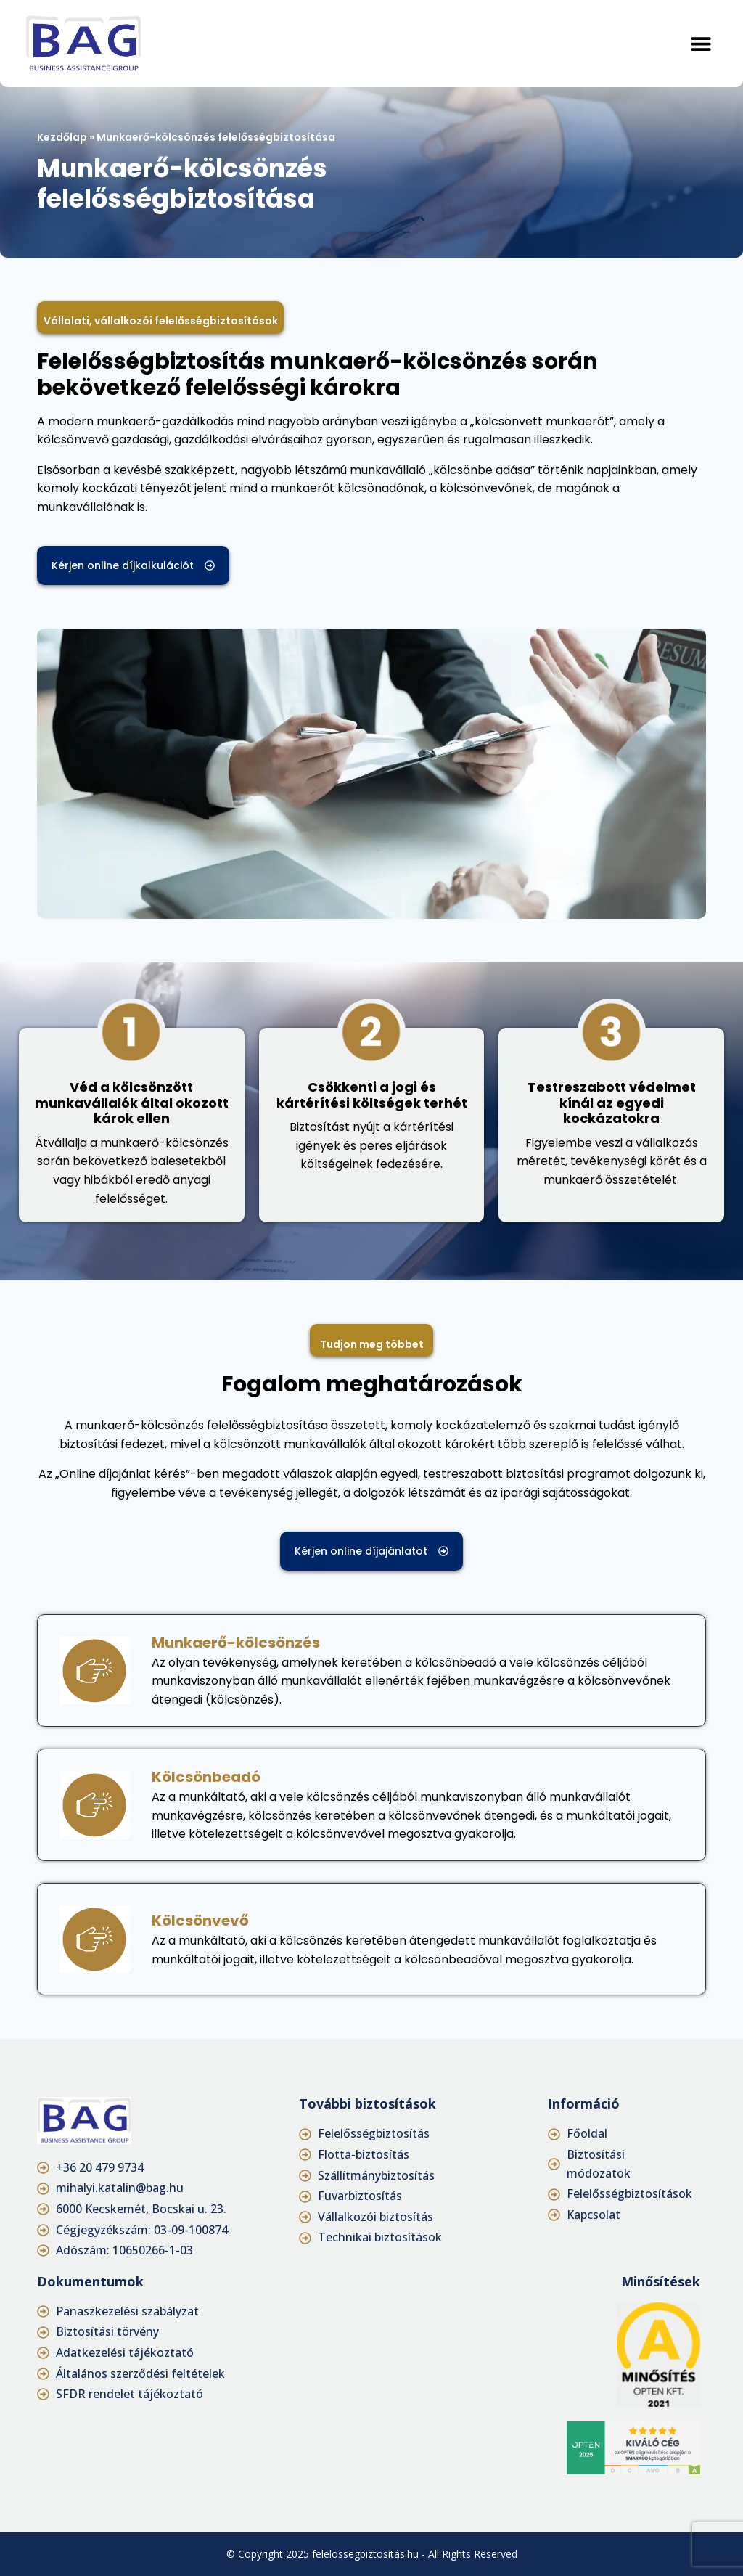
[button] (701, 43)
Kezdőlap (62, 137)
